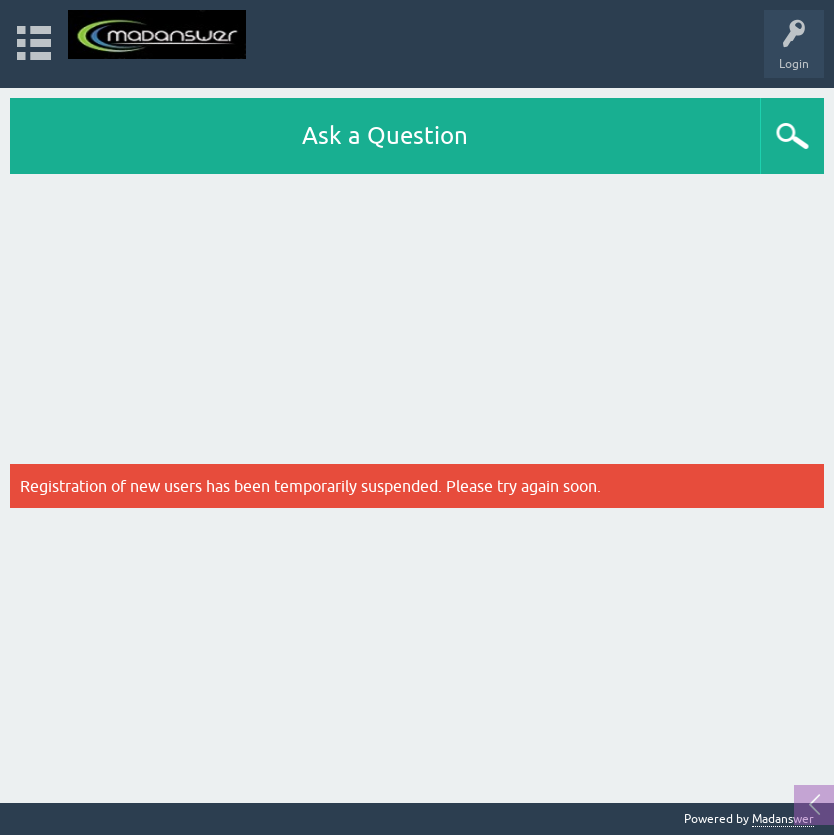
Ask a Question (385, 135)
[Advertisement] (417, 324)
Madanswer (783, 819)
